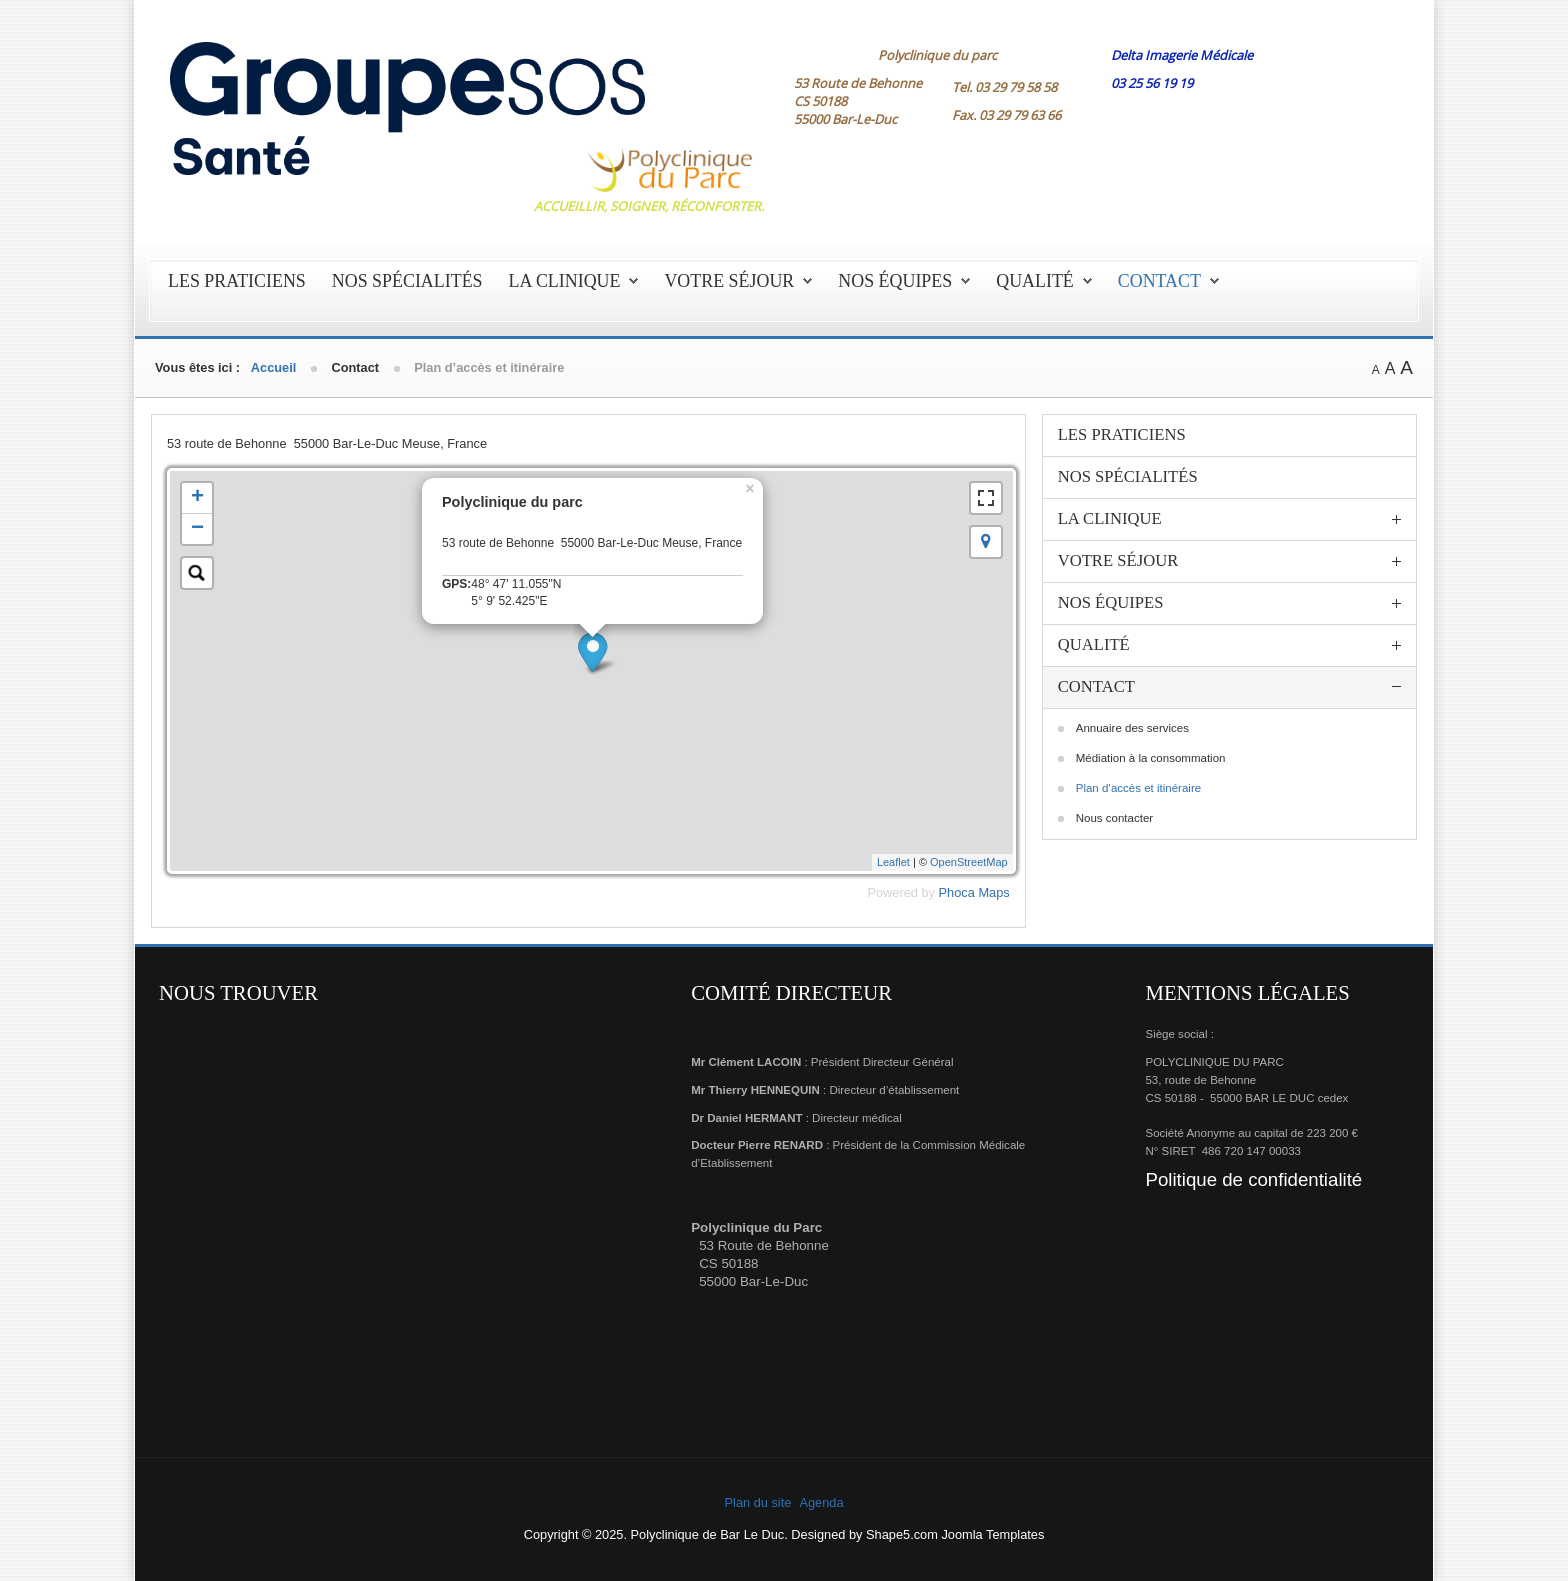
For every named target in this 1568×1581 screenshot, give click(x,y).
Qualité (1035, 281)
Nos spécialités (407, 281)
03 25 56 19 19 (1152, 83)
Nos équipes (895, 281)
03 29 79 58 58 (1016, 87)
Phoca (957, 892)
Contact (1159, 281)
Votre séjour (729, 281)
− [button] (197, 529)
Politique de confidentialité (1253, 1179)
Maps (993, 892)
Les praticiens (237, 281)
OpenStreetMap (969, 862)
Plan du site (758, 1502)
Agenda (821, 1502)
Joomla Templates (992, 1534)
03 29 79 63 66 (1020, 115)
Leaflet (893, 862)
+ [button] (197, 498)
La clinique (565, 281)
